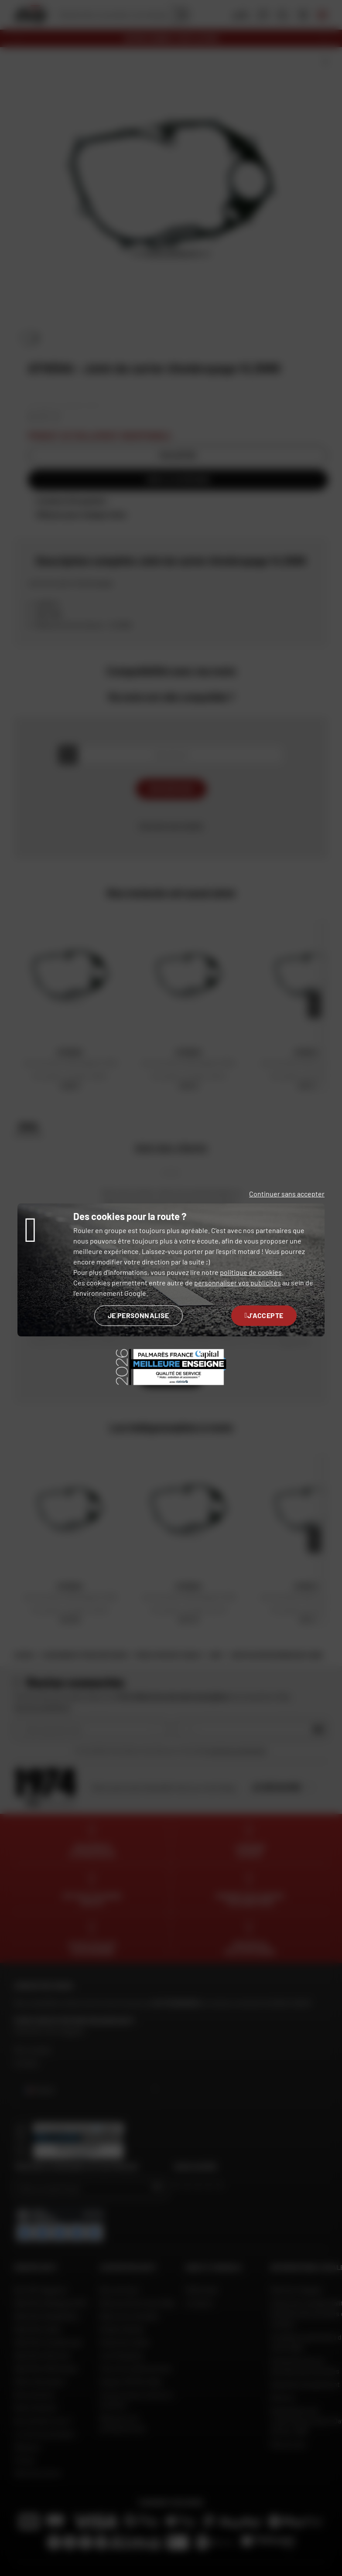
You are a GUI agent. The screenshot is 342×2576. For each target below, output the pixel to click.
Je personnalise (138, 1315)
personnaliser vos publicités (237, 1282)
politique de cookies (251, 1272)
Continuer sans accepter (287, 1193)
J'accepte (264, 1315)
